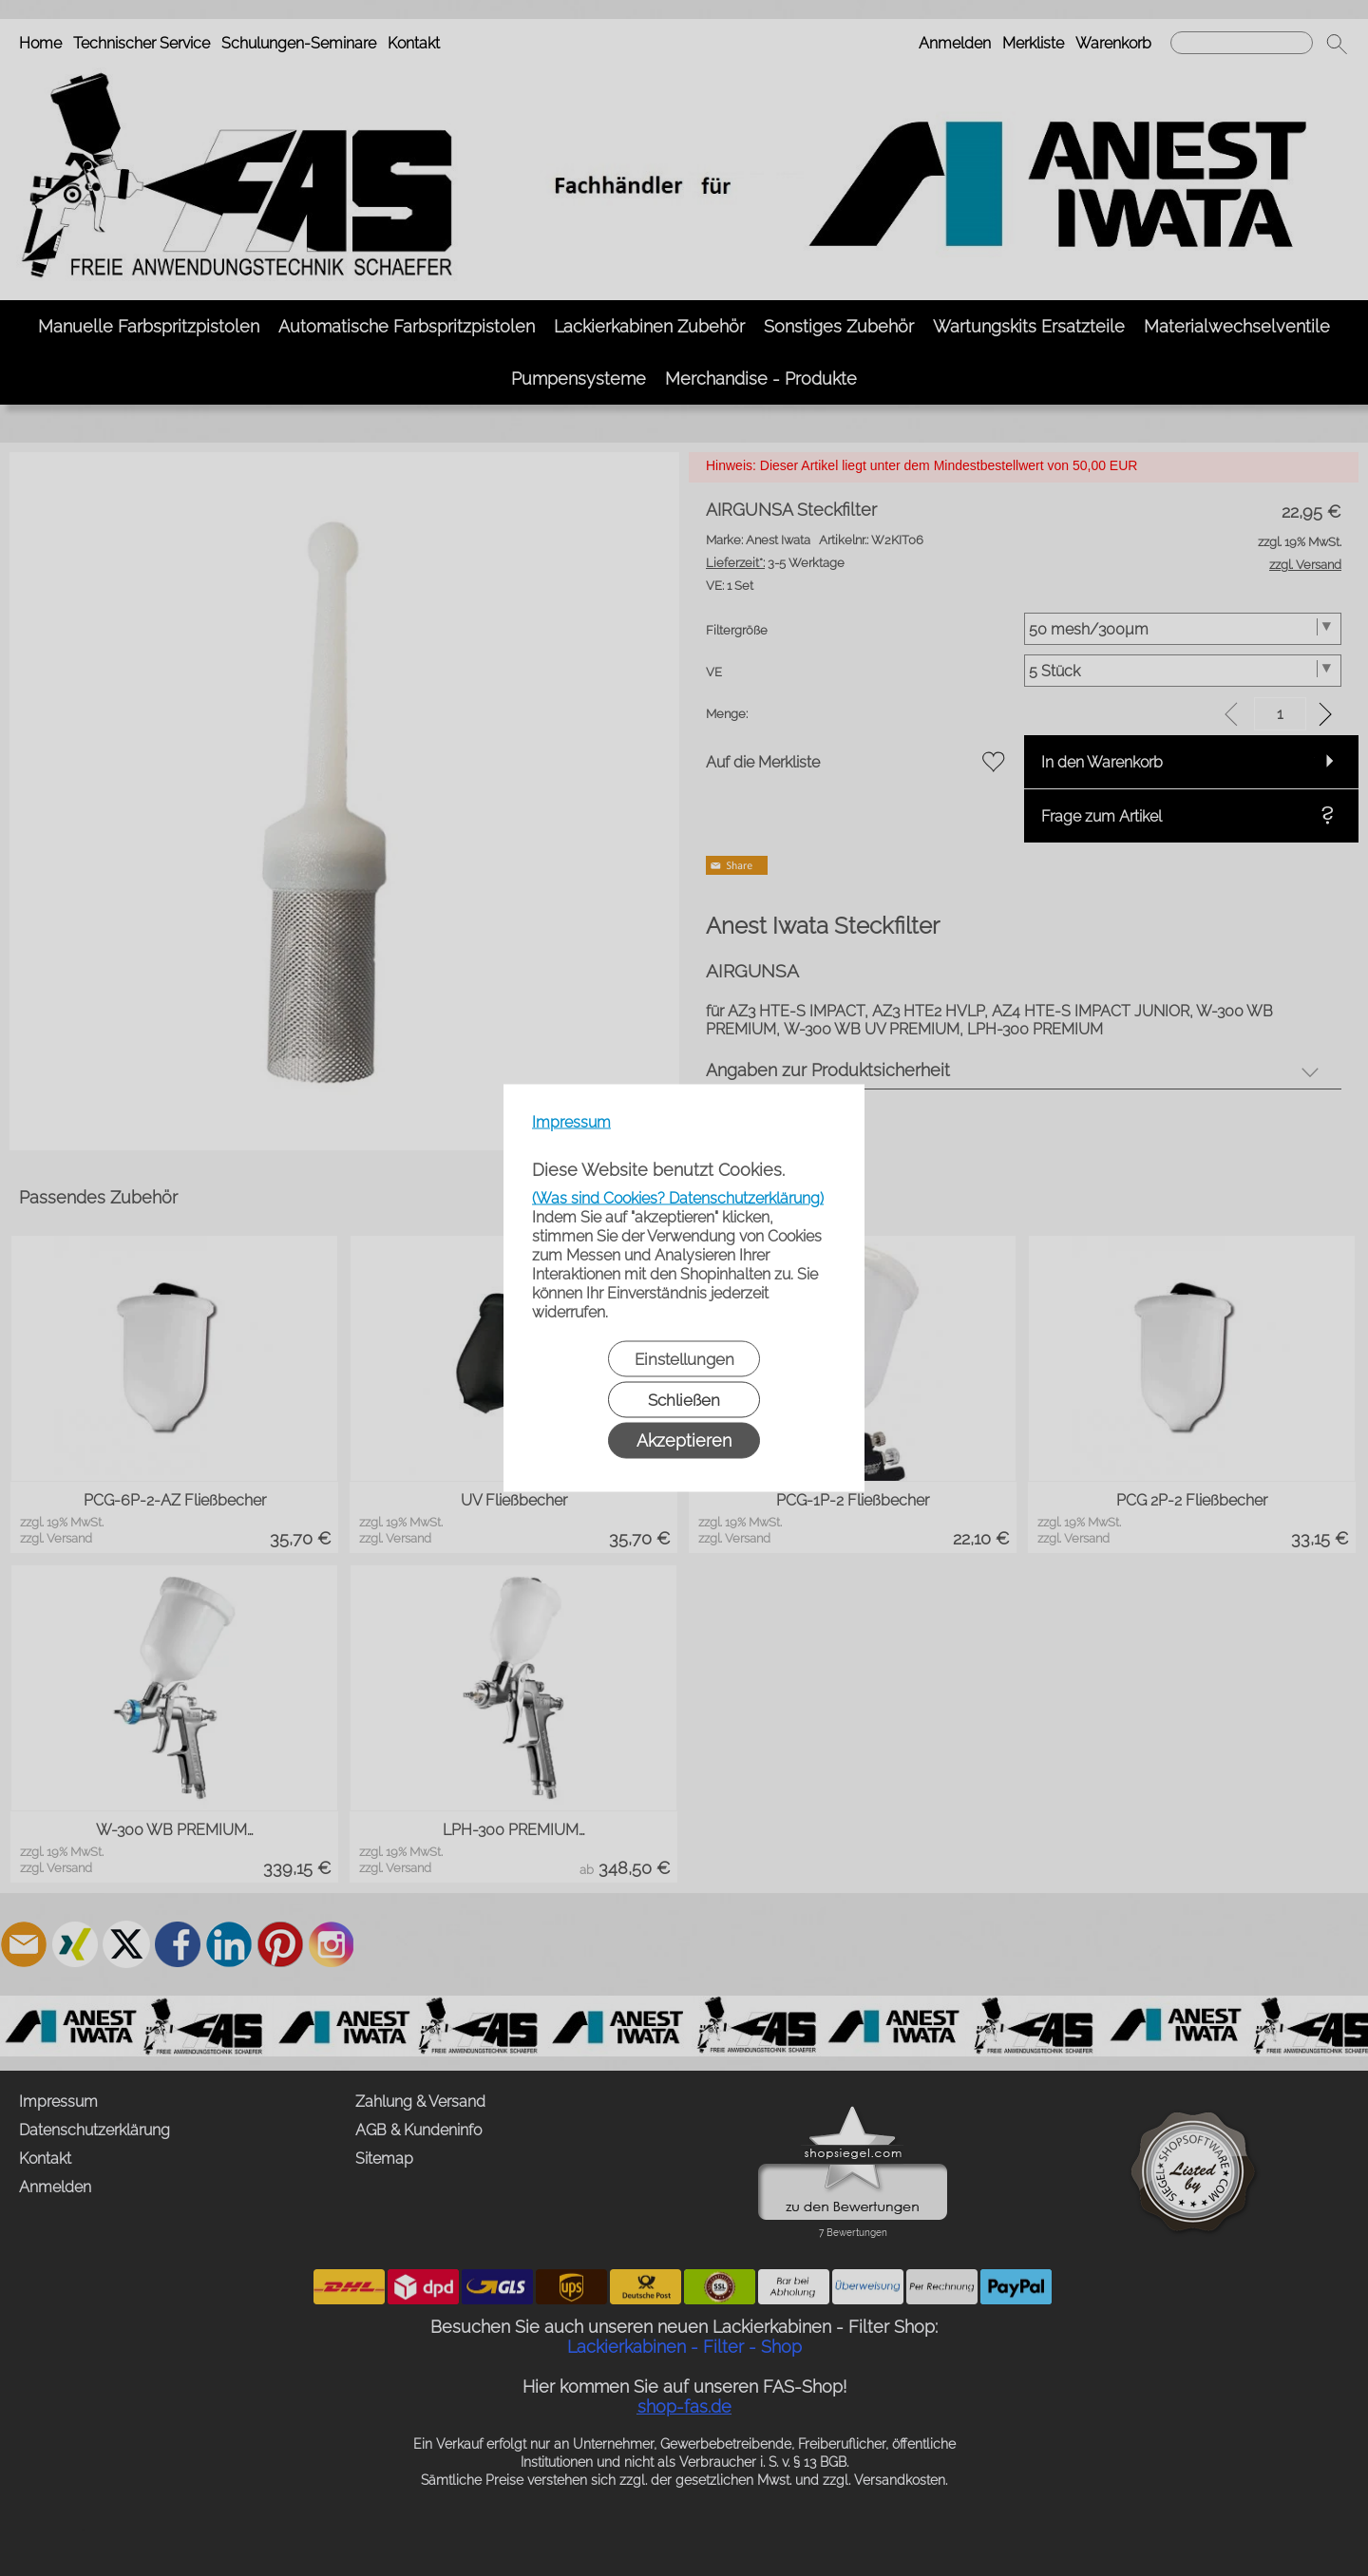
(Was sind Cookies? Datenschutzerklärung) (678, 1198)
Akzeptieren (684, 1440)
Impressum (571, 1122)
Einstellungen (684, 1359)
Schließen (684, 1400)
